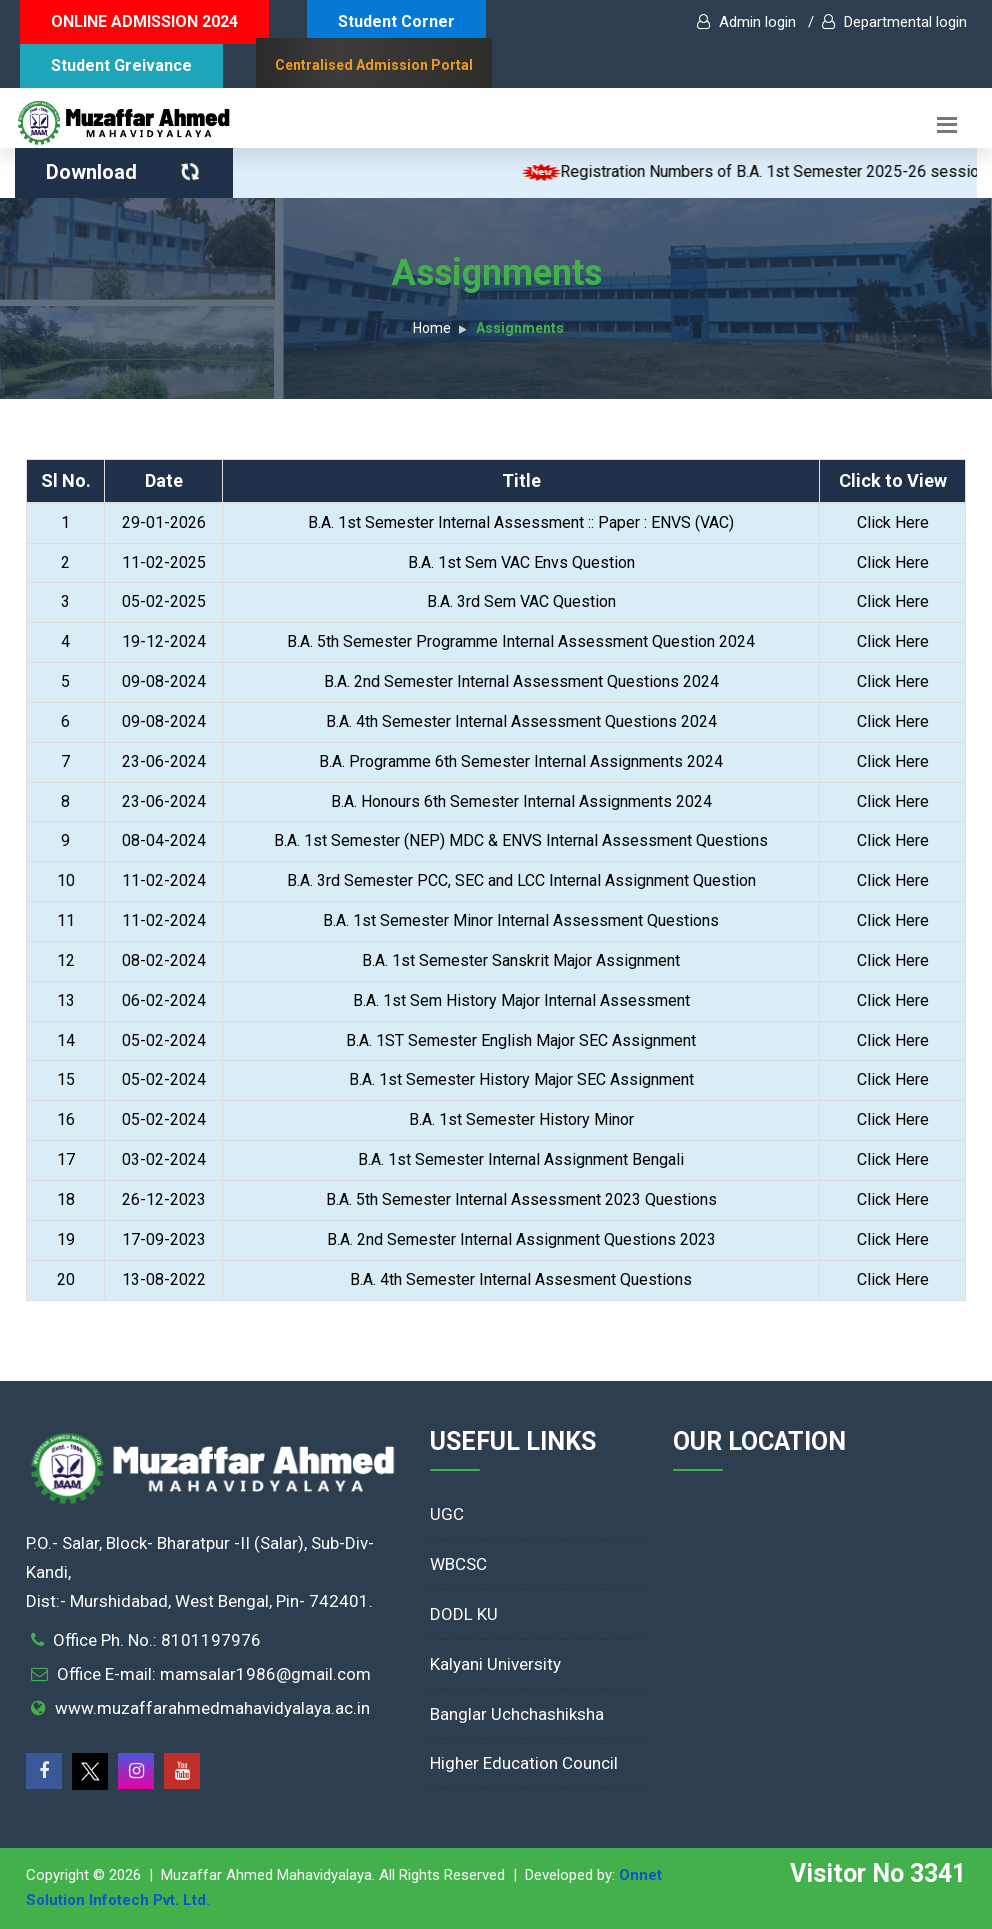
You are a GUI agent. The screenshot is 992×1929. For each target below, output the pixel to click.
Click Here (893, 522)
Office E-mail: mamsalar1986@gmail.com (214, 1674)
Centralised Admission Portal (374, 65)
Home (432, 328)
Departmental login (894, 22)
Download (126, 172)
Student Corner (396, 21)
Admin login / (755, 22)
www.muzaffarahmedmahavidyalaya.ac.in (212, 1708)
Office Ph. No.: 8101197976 (157, 1640)
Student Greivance (121, 65)
